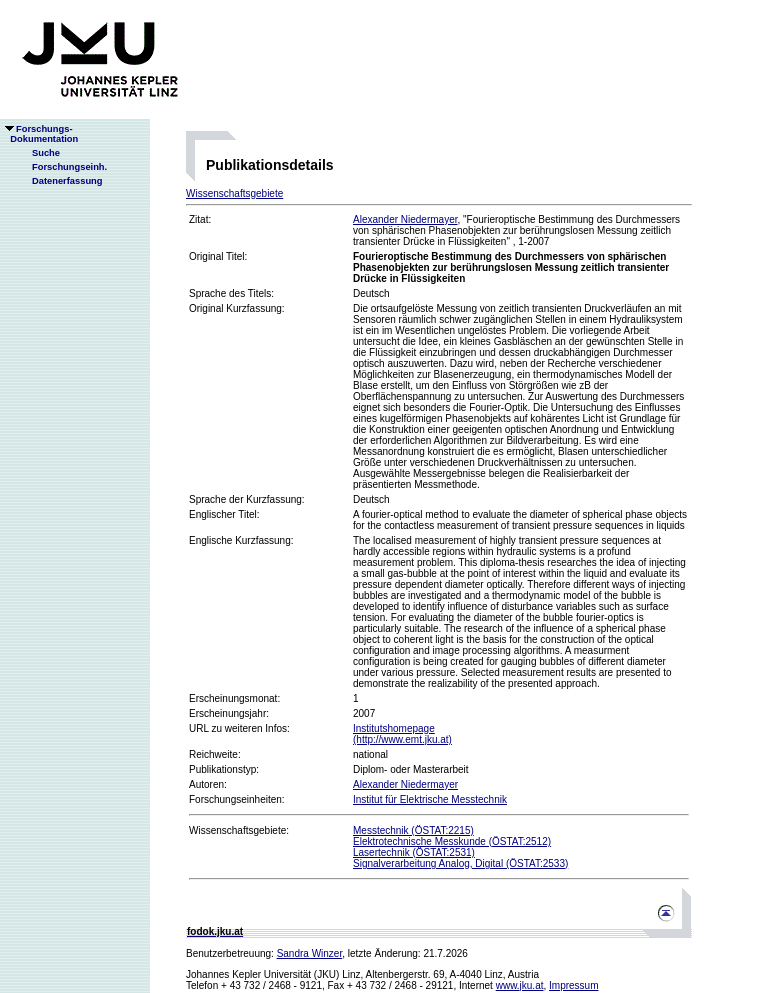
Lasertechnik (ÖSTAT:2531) (414, 852)
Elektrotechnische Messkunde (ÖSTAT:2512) (452, 841)
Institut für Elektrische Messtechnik (430, 799)
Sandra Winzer (310, 953)
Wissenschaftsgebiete (234, 193)
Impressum (573, 985)
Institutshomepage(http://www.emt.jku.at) (402, 734)
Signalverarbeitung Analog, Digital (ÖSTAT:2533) (460, 863)
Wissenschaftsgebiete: (239, 830)
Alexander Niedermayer (405, 219)
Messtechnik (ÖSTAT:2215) (413, 830)
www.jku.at (520, 985)
